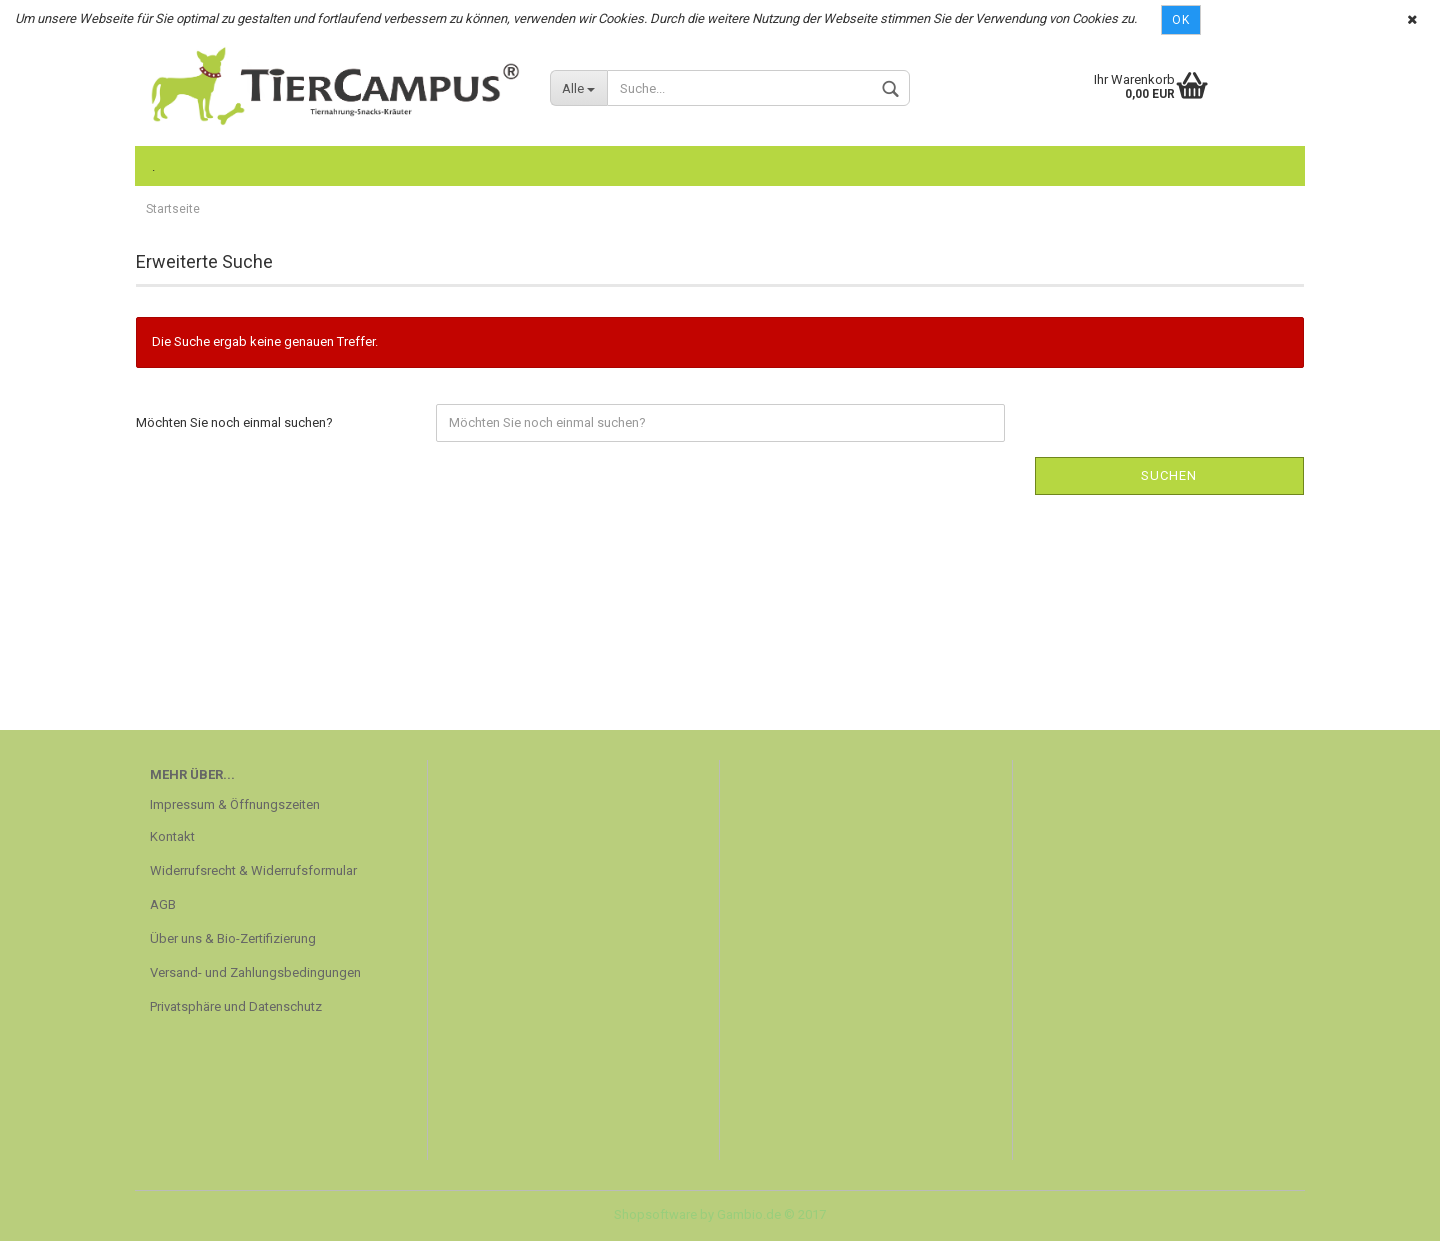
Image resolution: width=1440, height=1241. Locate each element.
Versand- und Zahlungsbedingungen (255, 972)
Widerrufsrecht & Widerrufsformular (253, 870)
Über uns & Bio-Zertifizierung (233, 938)
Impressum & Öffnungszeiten (235, 804)
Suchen (1169, 475)
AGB (163, 904)
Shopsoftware (655, 1214)
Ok (1181, 20)
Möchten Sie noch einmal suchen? (234, 422)
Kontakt (172, 836)
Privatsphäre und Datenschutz (236, 1006)
